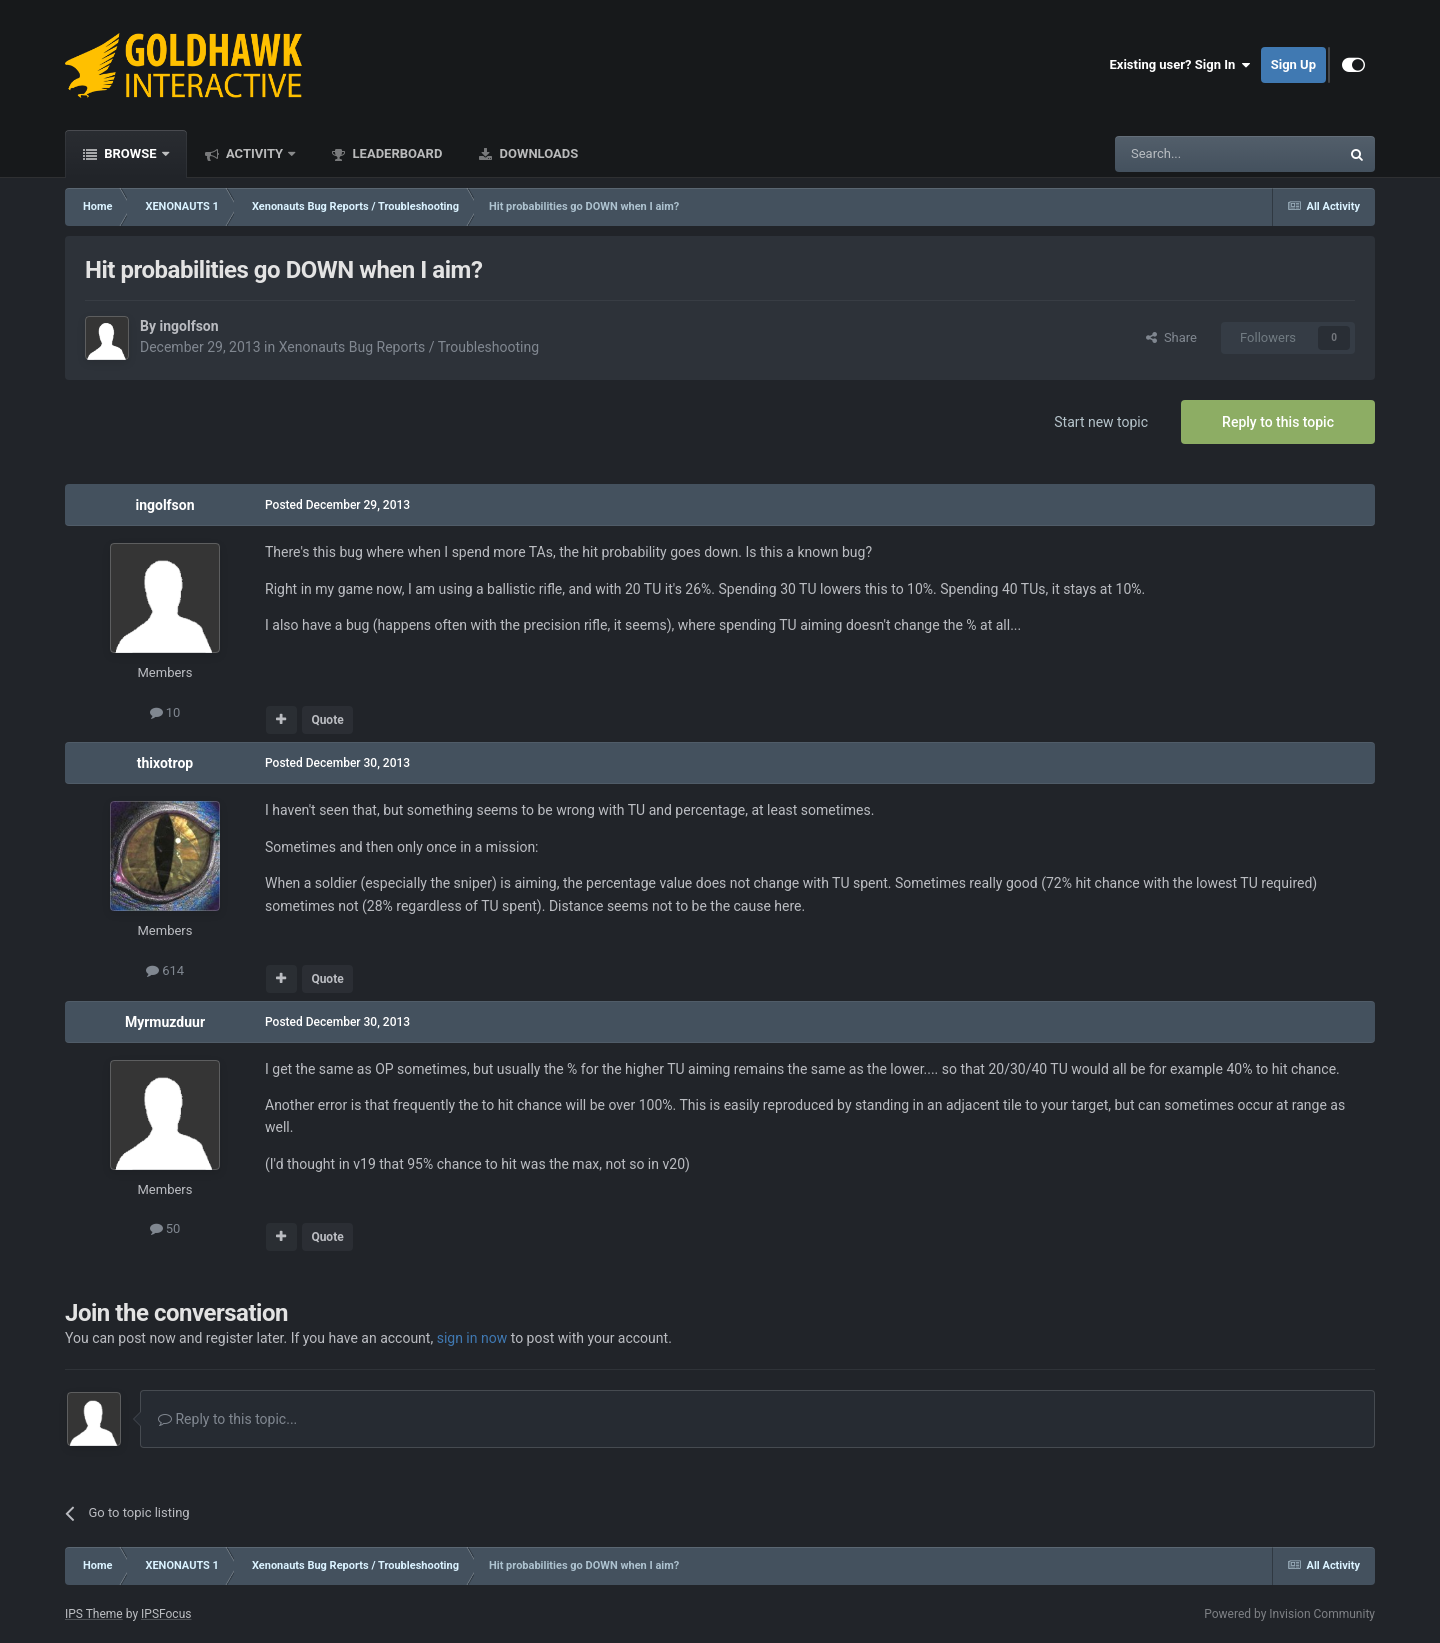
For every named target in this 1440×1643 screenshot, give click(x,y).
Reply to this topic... (227, 1419)
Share (1171, 337)
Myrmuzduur (165, 1022)
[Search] (1180, 154)
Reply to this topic (1278, 422)
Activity (255, 153)
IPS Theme (94, 1614)
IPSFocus (166, 1614)
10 (165, 712)
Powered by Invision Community (1289, 1614)
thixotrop (165, 763)
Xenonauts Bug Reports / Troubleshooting (409, 347)
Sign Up (1293, 64)
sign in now (472, 1338)
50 (165, 1228)
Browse (130, 153)
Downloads (537, 153)
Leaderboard (395, 153)
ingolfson (188, 326)
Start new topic (1101, 422)
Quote (327, 720)
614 (165, 970)
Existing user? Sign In (1180, 65)
